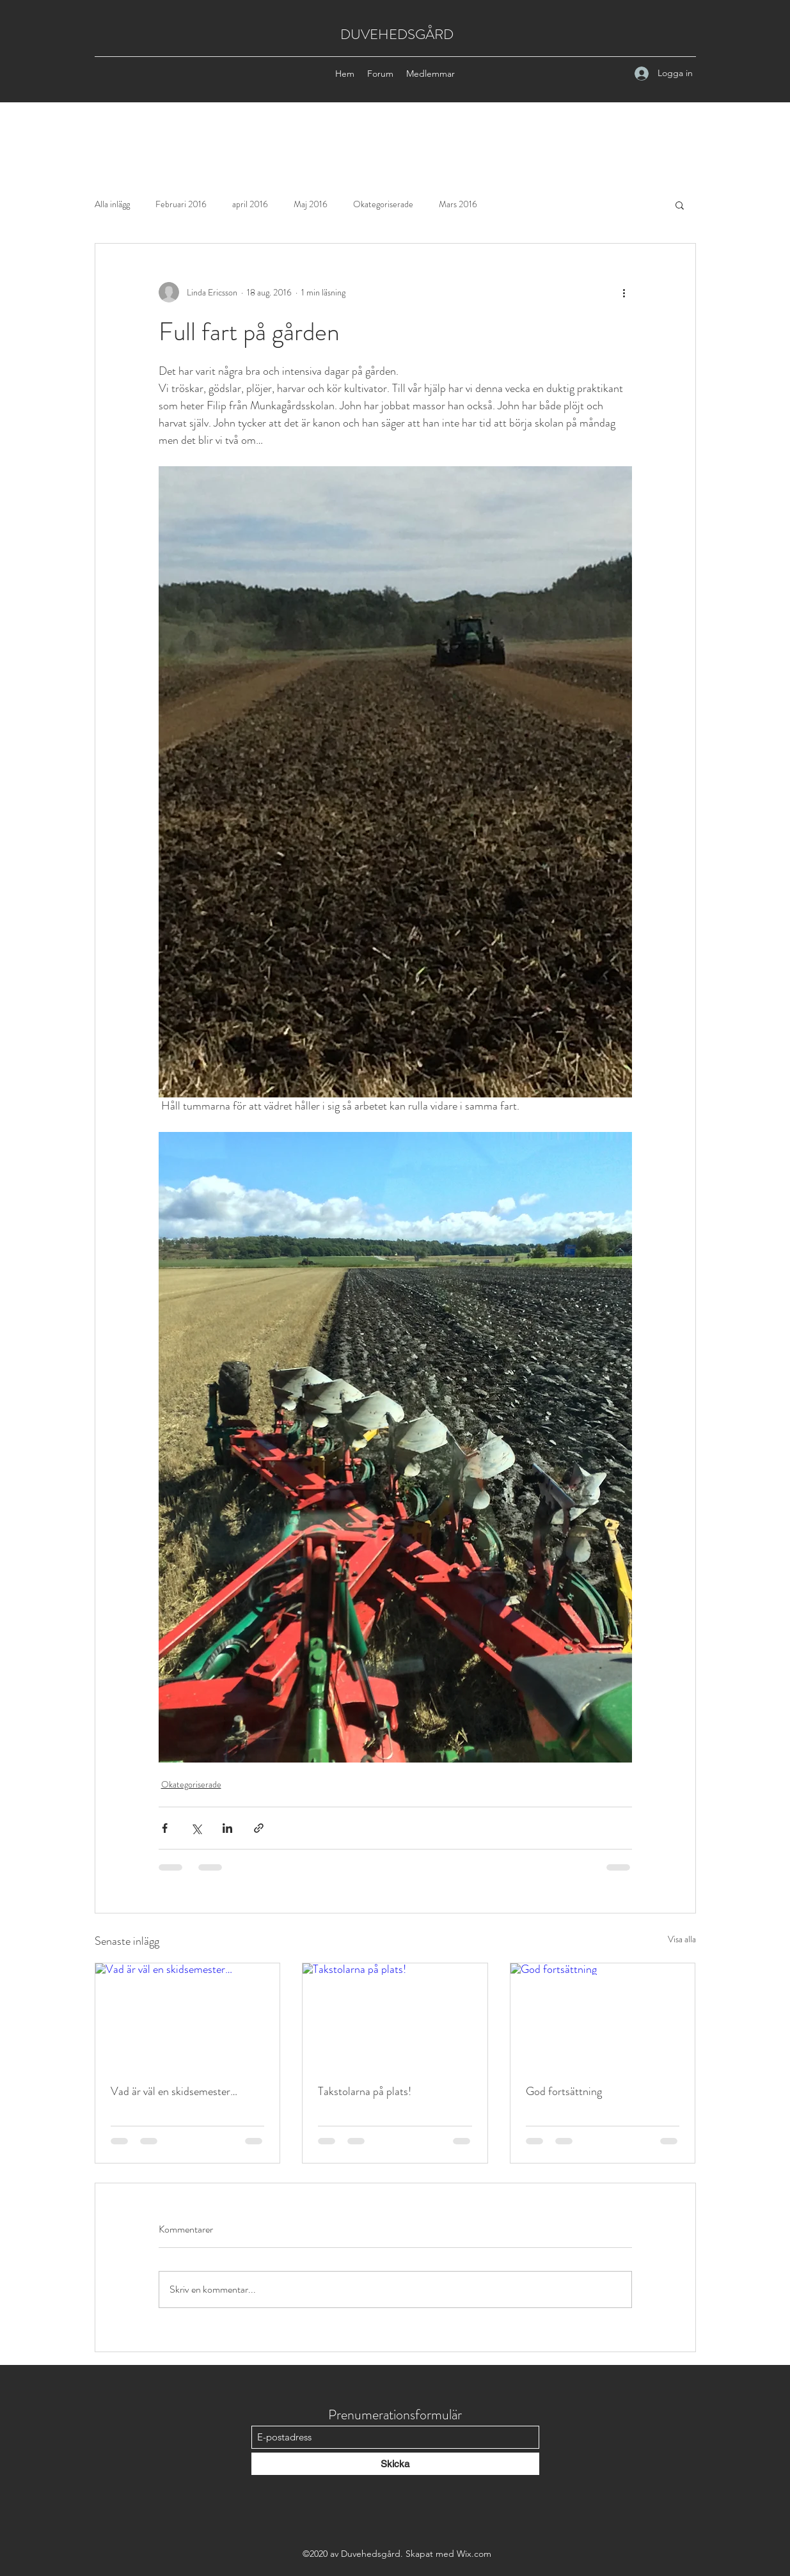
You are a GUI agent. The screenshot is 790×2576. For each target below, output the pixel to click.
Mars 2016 (458, 204)
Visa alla (682, 1939)
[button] (680, 205)
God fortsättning (564, 2091)
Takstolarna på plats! (364, 2091)
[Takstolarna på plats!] (395, 2015)
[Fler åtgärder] (624, 292)
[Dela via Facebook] (165, 1828)
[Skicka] (395, 2464)
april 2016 (250, 204)
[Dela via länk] (259, 1828)
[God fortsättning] (602, 2015)
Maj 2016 (311, 204)
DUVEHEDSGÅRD (397, 34)
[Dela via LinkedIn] (227, 1828)
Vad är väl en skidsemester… (174, 2091)
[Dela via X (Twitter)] (196, 1828)
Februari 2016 (181, 204)
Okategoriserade (383, 204)
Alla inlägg (112, 204)
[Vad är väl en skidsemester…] (187, 2015)
